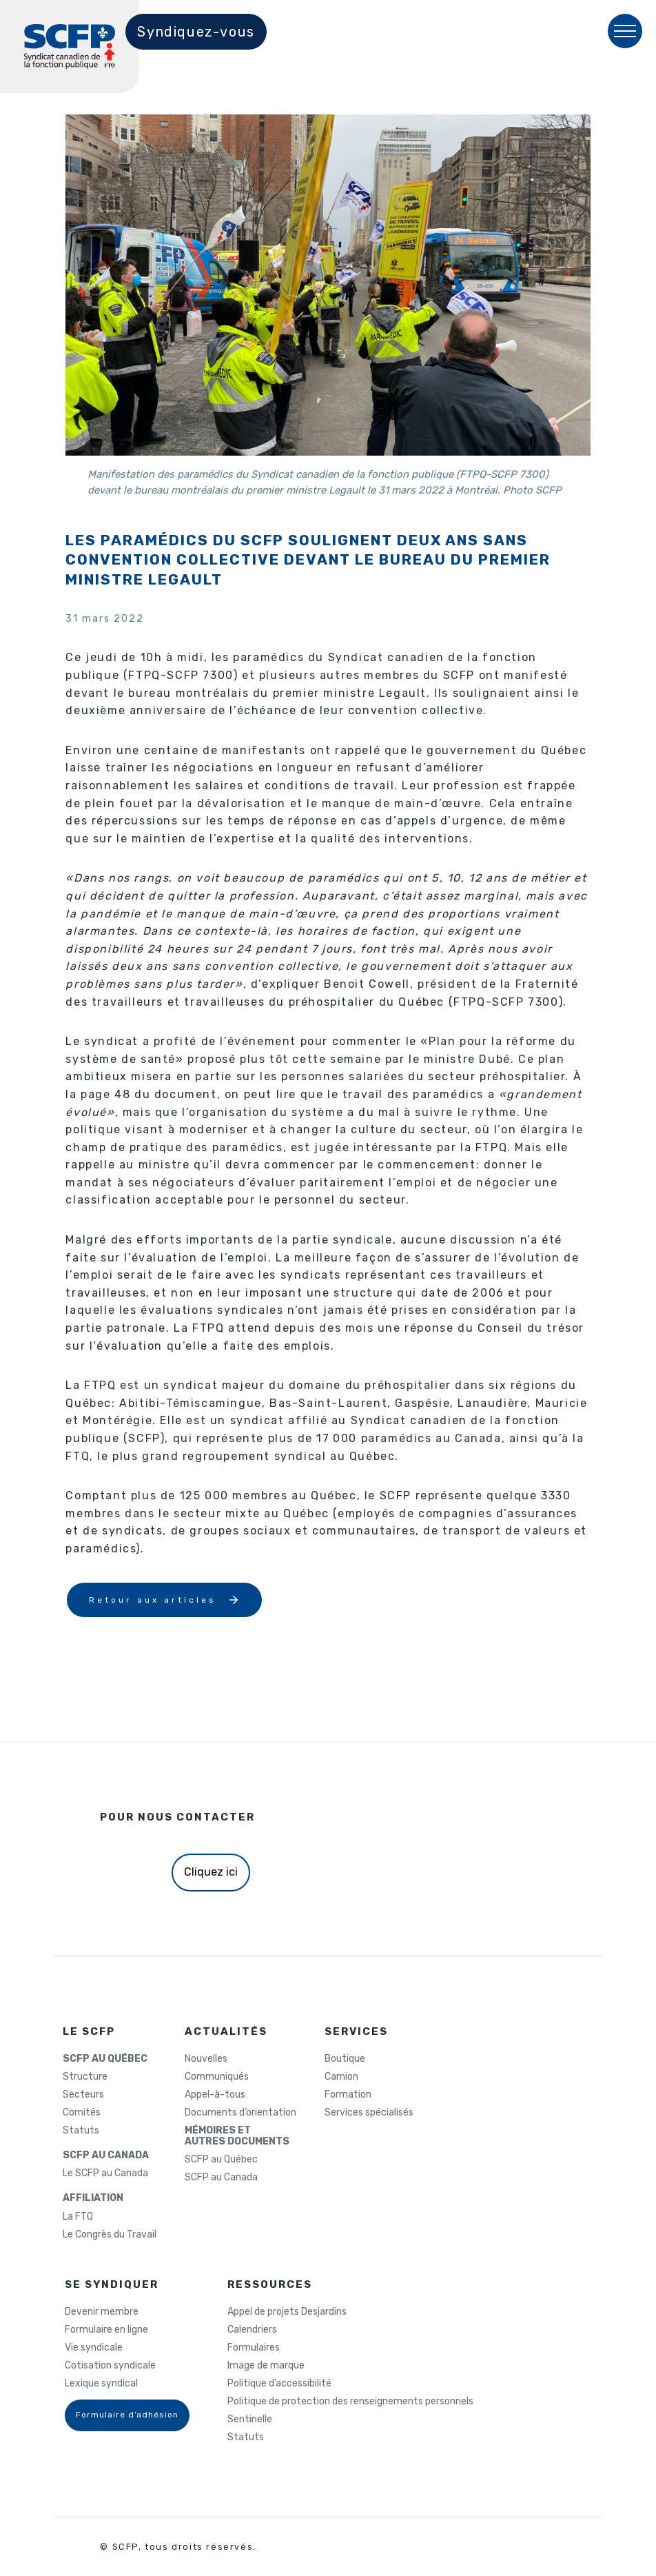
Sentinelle (249, 2419)
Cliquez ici (211, 1871)
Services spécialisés (369, 2112)
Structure (85, 2076)
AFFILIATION (93, 2198)
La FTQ (78, 2216)
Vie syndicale (94, 2347)
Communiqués (217, 2076)
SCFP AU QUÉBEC (105, 2059)
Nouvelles (206, 2059)
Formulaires (253, 2347)
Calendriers (252, 2329)
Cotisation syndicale (110, 2365)
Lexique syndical (101, 2383)
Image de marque (266, 2365)
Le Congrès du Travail (109, 2234)
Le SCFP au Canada (105, 2173)
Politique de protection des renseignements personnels (350, 2401)
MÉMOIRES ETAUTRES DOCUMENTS (237, 2136)
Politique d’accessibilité (279, 2383)
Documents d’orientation (240, 2112)
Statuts (81, 2130)
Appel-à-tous (215, 2094)
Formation (348, 2094)
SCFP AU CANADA (106, 2155)
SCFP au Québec (221, 2159)
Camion (341, 2076)
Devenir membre (102, 2312)
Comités (82, 2112)
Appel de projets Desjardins (287, 2312)
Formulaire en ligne (106, 2329)
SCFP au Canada (221, 2177)
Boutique (345, 2059)
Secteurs (83, 2094)
